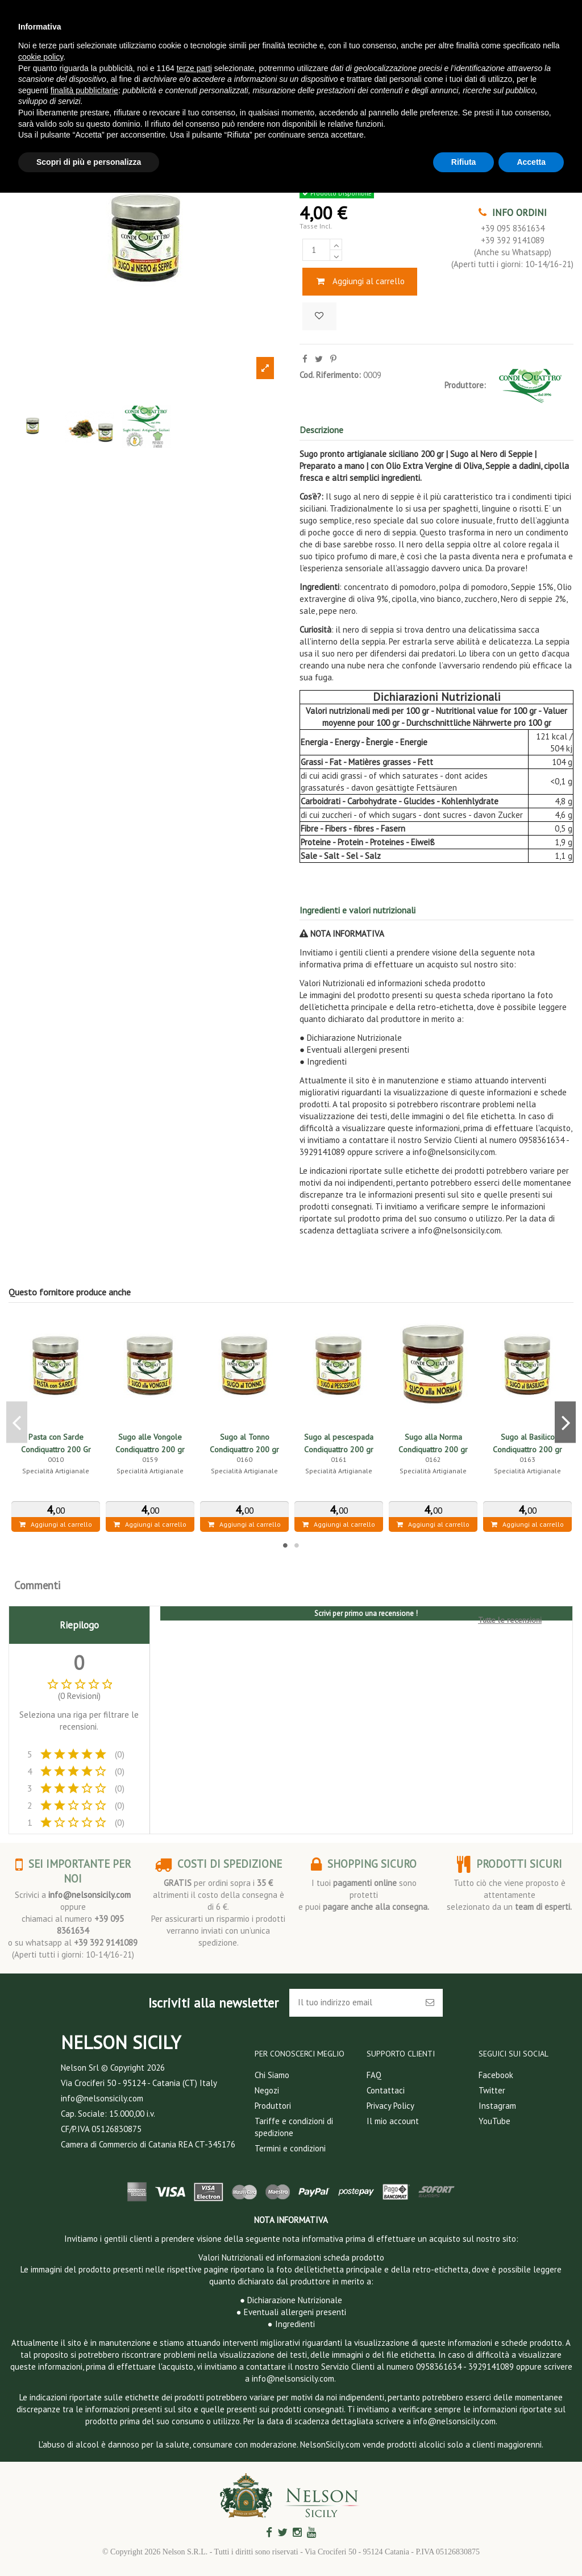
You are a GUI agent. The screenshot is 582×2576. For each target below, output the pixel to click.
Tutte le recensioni (510, 1620)
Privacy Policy (390, 2105)
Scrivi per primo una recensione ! (366, 1613)
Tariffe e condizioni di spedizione (294, 2127)
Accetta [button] (531, 162)
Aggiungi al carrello (360, 281)
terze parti (194, 68)
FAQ (374, 2075)
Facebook (496, 2075)
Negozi (267, 2090)
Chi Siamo (272, 2075)
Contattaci (386, 2090)
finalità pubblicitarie (84, 90)
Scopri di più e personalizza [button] (88, 162)
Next (565, 1422)
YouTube (494, 2121)
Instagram (497, 2105)
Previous (16, 1422)
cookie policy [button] (40, 56)
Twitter (492, 2090)
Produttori (273, 2105)
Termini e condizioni (290, 2148)
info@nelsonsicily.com (89, 1894)
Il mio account (393, 2121)
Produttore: (465, 385)
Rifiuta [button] (463, 162)
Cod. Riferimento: (330, 374)
